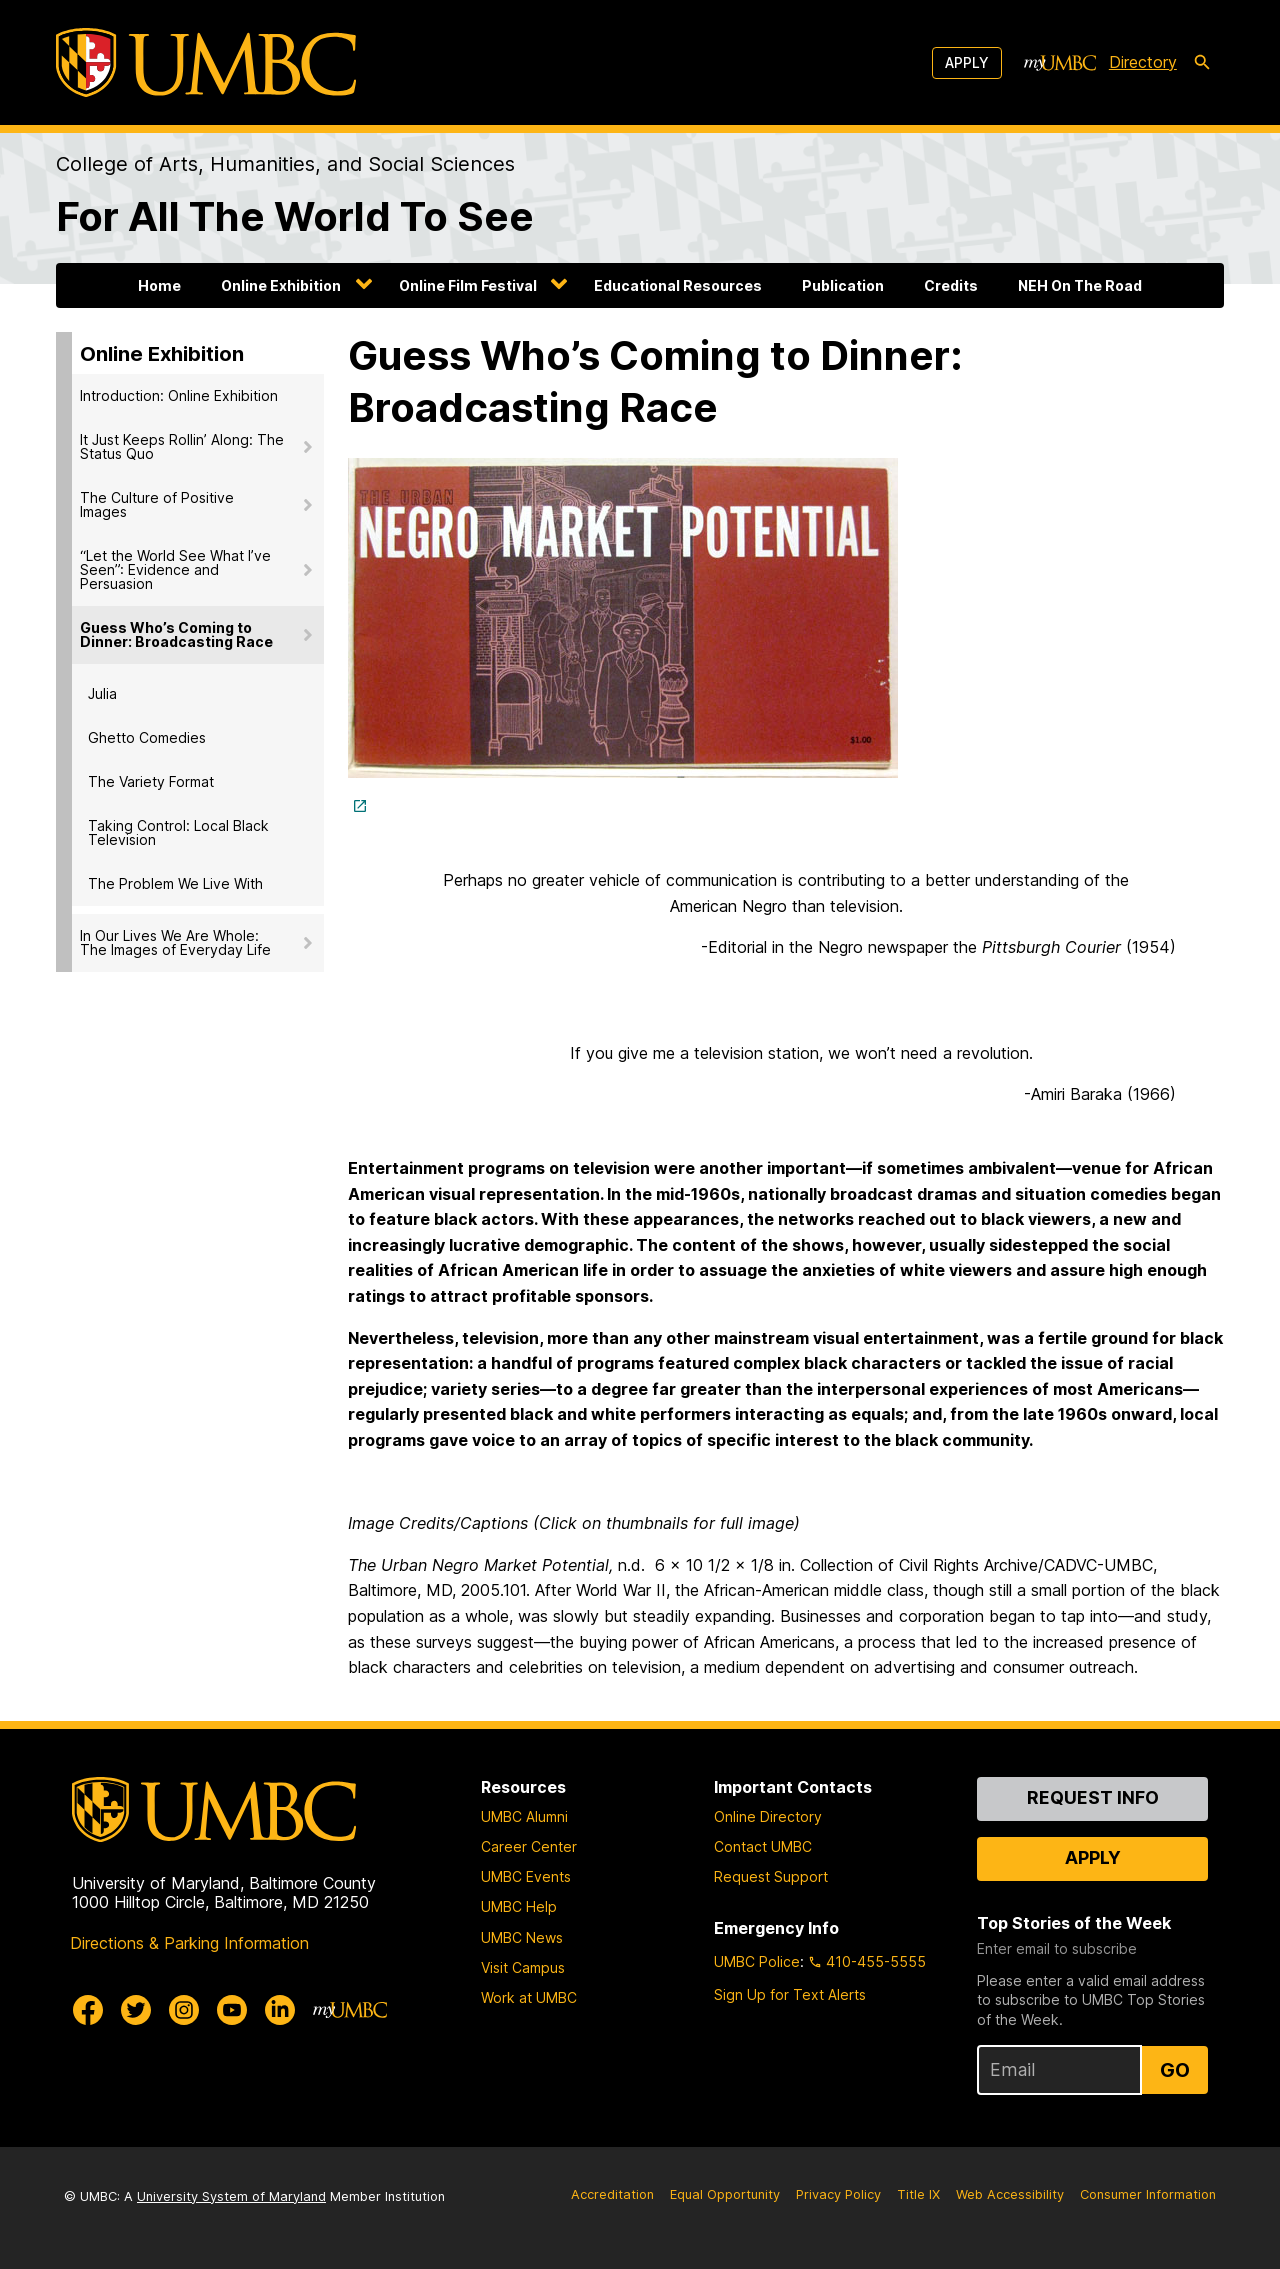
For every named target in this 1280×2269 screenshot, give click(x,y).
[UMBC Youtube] (232, 2010)
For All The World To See (295, 216)
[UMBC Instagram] (184, 2010)
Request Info (1093, 1797)
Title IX (918, 2194)
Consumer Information (1148, 2194)
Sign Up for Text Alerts (790, 1994)
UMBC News (522, 1937)
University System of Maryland (231, 2196)
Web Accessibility (1010, 2194)
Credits (951, 285)
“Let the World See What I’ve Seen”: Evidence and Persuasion (175, 569)
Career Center (529, 1846)
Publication (843, 285)
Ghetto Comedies (147, 737)
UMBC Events (526, 1876)
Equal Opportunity (725, 2194)
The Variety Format (151, 781)
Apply (967, 62)
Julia (102, 693)
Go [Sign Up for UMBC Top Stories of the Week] (1175, 2070)
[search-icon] (1202, 63)
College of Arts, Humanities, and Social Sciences (285, 164)
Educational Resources (678, 285)
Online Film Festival (468, 285)
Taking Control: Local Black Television (178, 832)
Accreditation (612, 2194)
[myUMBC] (1060, 63)
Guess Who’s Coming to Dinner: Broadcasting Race (176, 634)
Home (159, 285)
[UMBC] (206, 62)
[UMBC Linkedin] (280, 2010)
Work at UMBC (529, 1997)
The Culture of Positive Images (157, 504)
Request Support (771, 1876)
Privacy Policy (838, 2194)
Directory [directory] (1143, 62)
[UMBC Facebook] (88, 2010)
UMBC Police (757, 1961)
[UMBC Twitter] (136, 2010)
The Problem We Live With (175, 883)
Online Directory (768, 1816)
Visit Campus (523, 1967)
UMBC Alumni (524, 1816)
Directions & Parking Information (189, 1943)
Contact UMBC (763, 1846)
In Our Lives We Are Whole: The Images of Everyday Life (175, 942)
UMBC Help (519, 1906)
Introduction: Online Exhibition (179, 395)
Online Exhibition (281, 285)
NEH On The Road (1080, 285)
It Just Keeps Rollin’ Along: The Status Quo (182, 446)
